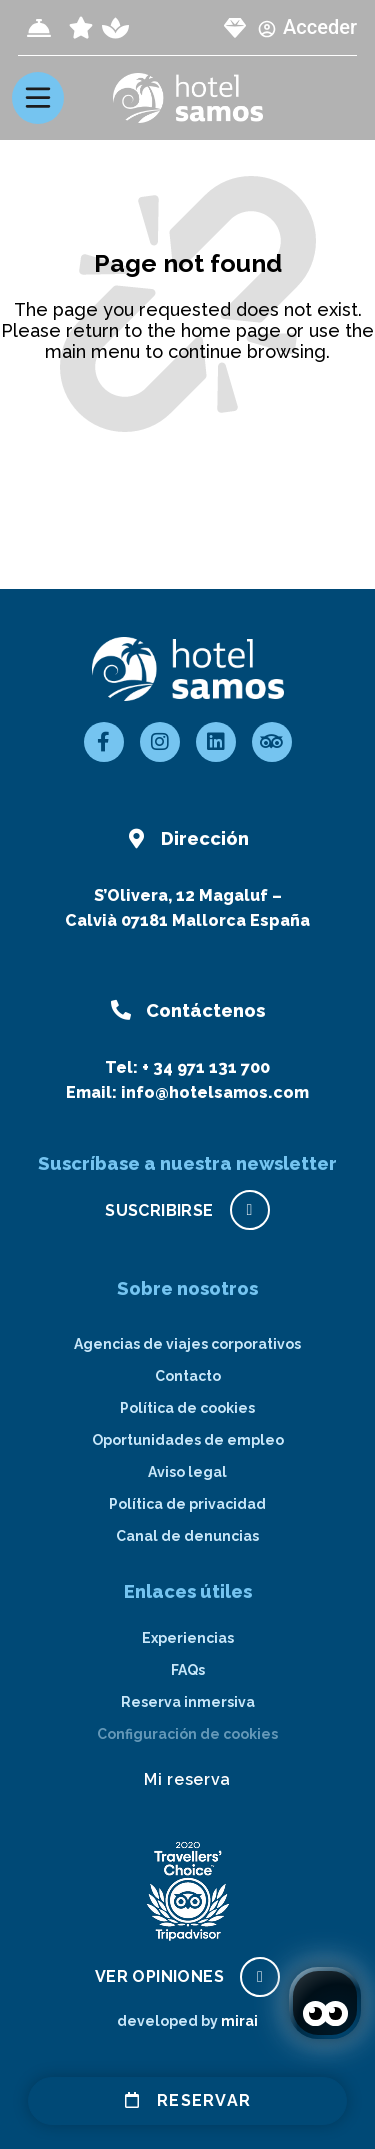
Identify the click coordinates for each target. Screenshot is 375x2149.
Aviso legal (187, 1472)
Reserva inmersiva (188, 1702)
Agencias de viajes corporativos (187, 1344)
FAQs (188, 1670)
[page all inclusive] (81, 28)
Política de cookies (187, 1408)
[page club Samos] (235, 28)
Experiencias (188, 1638)
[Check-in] (39, 28)
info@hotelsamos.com (215, 1092)
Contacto (188, 1376)
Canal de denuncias (187, 1536)
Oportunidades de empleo (188, 1440)
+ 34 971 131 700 (206, 1067)
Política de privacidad (187, 1504)
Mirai (239, 2021)
